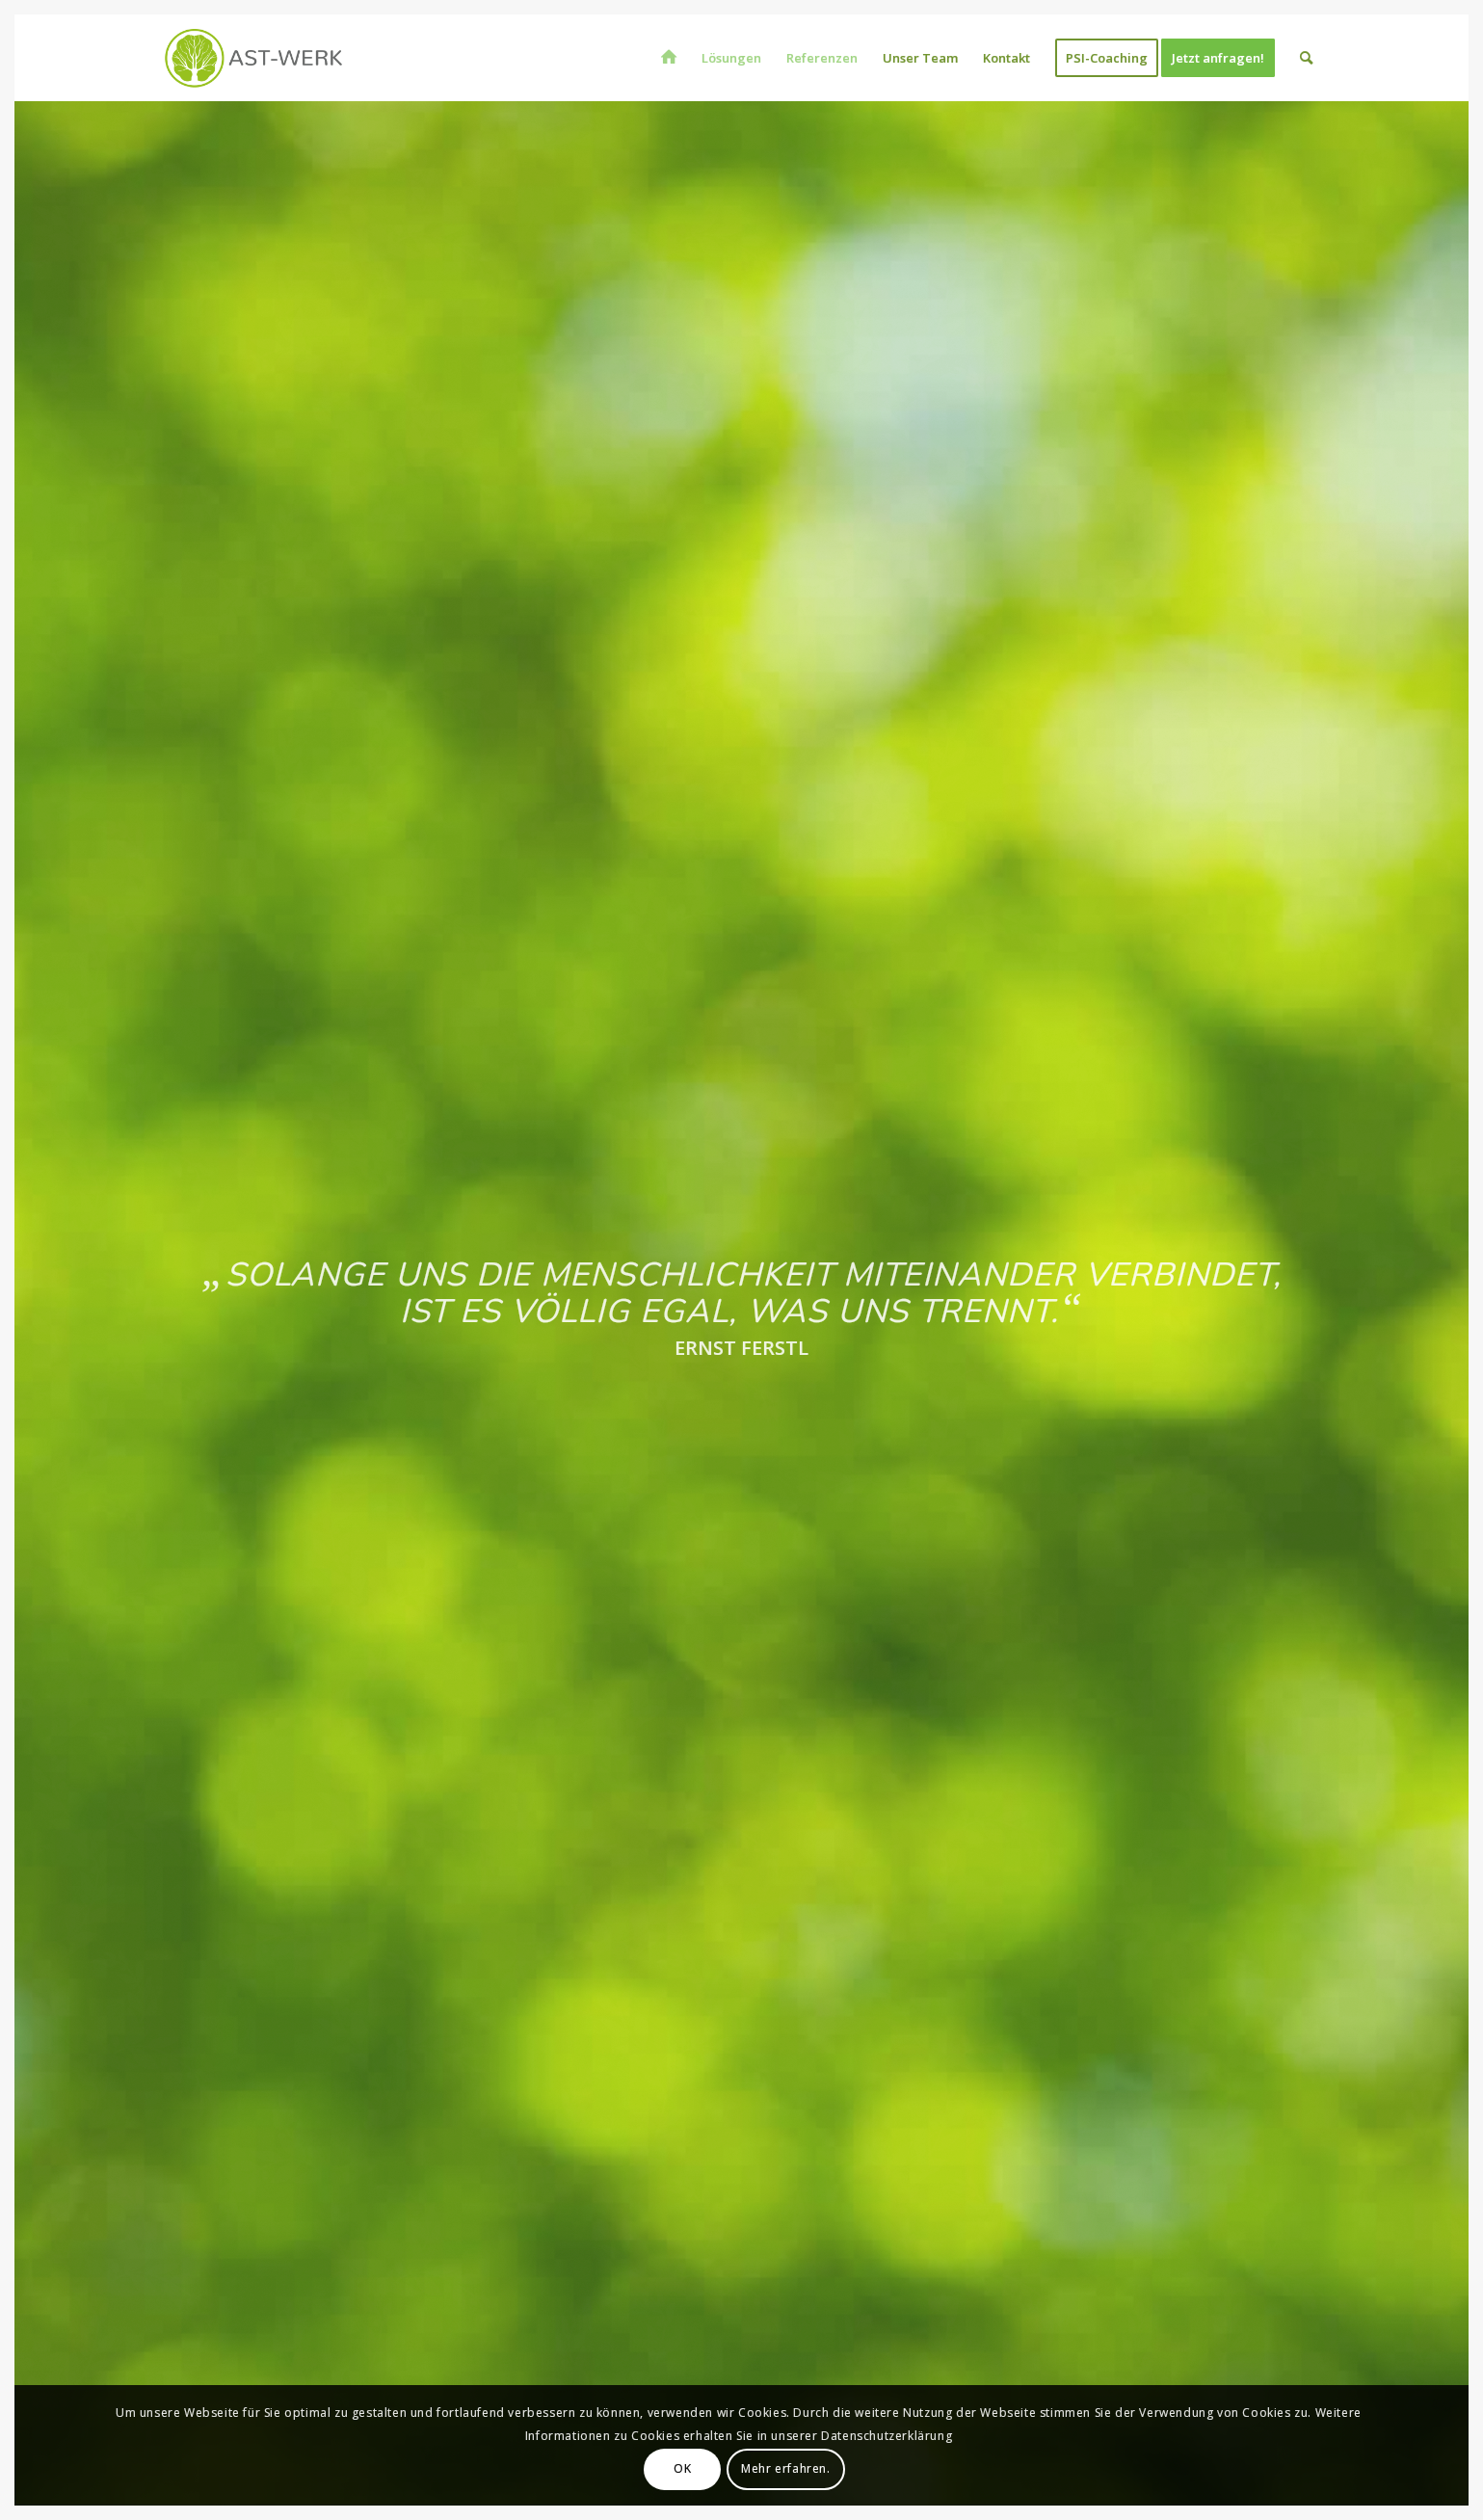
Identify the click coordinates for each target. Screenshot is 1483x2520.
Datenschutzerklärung (886, 2435)
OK (682, 2468)
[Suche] (1306, 57)
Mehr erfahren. (785, 2468)
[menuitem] (669, 57)
